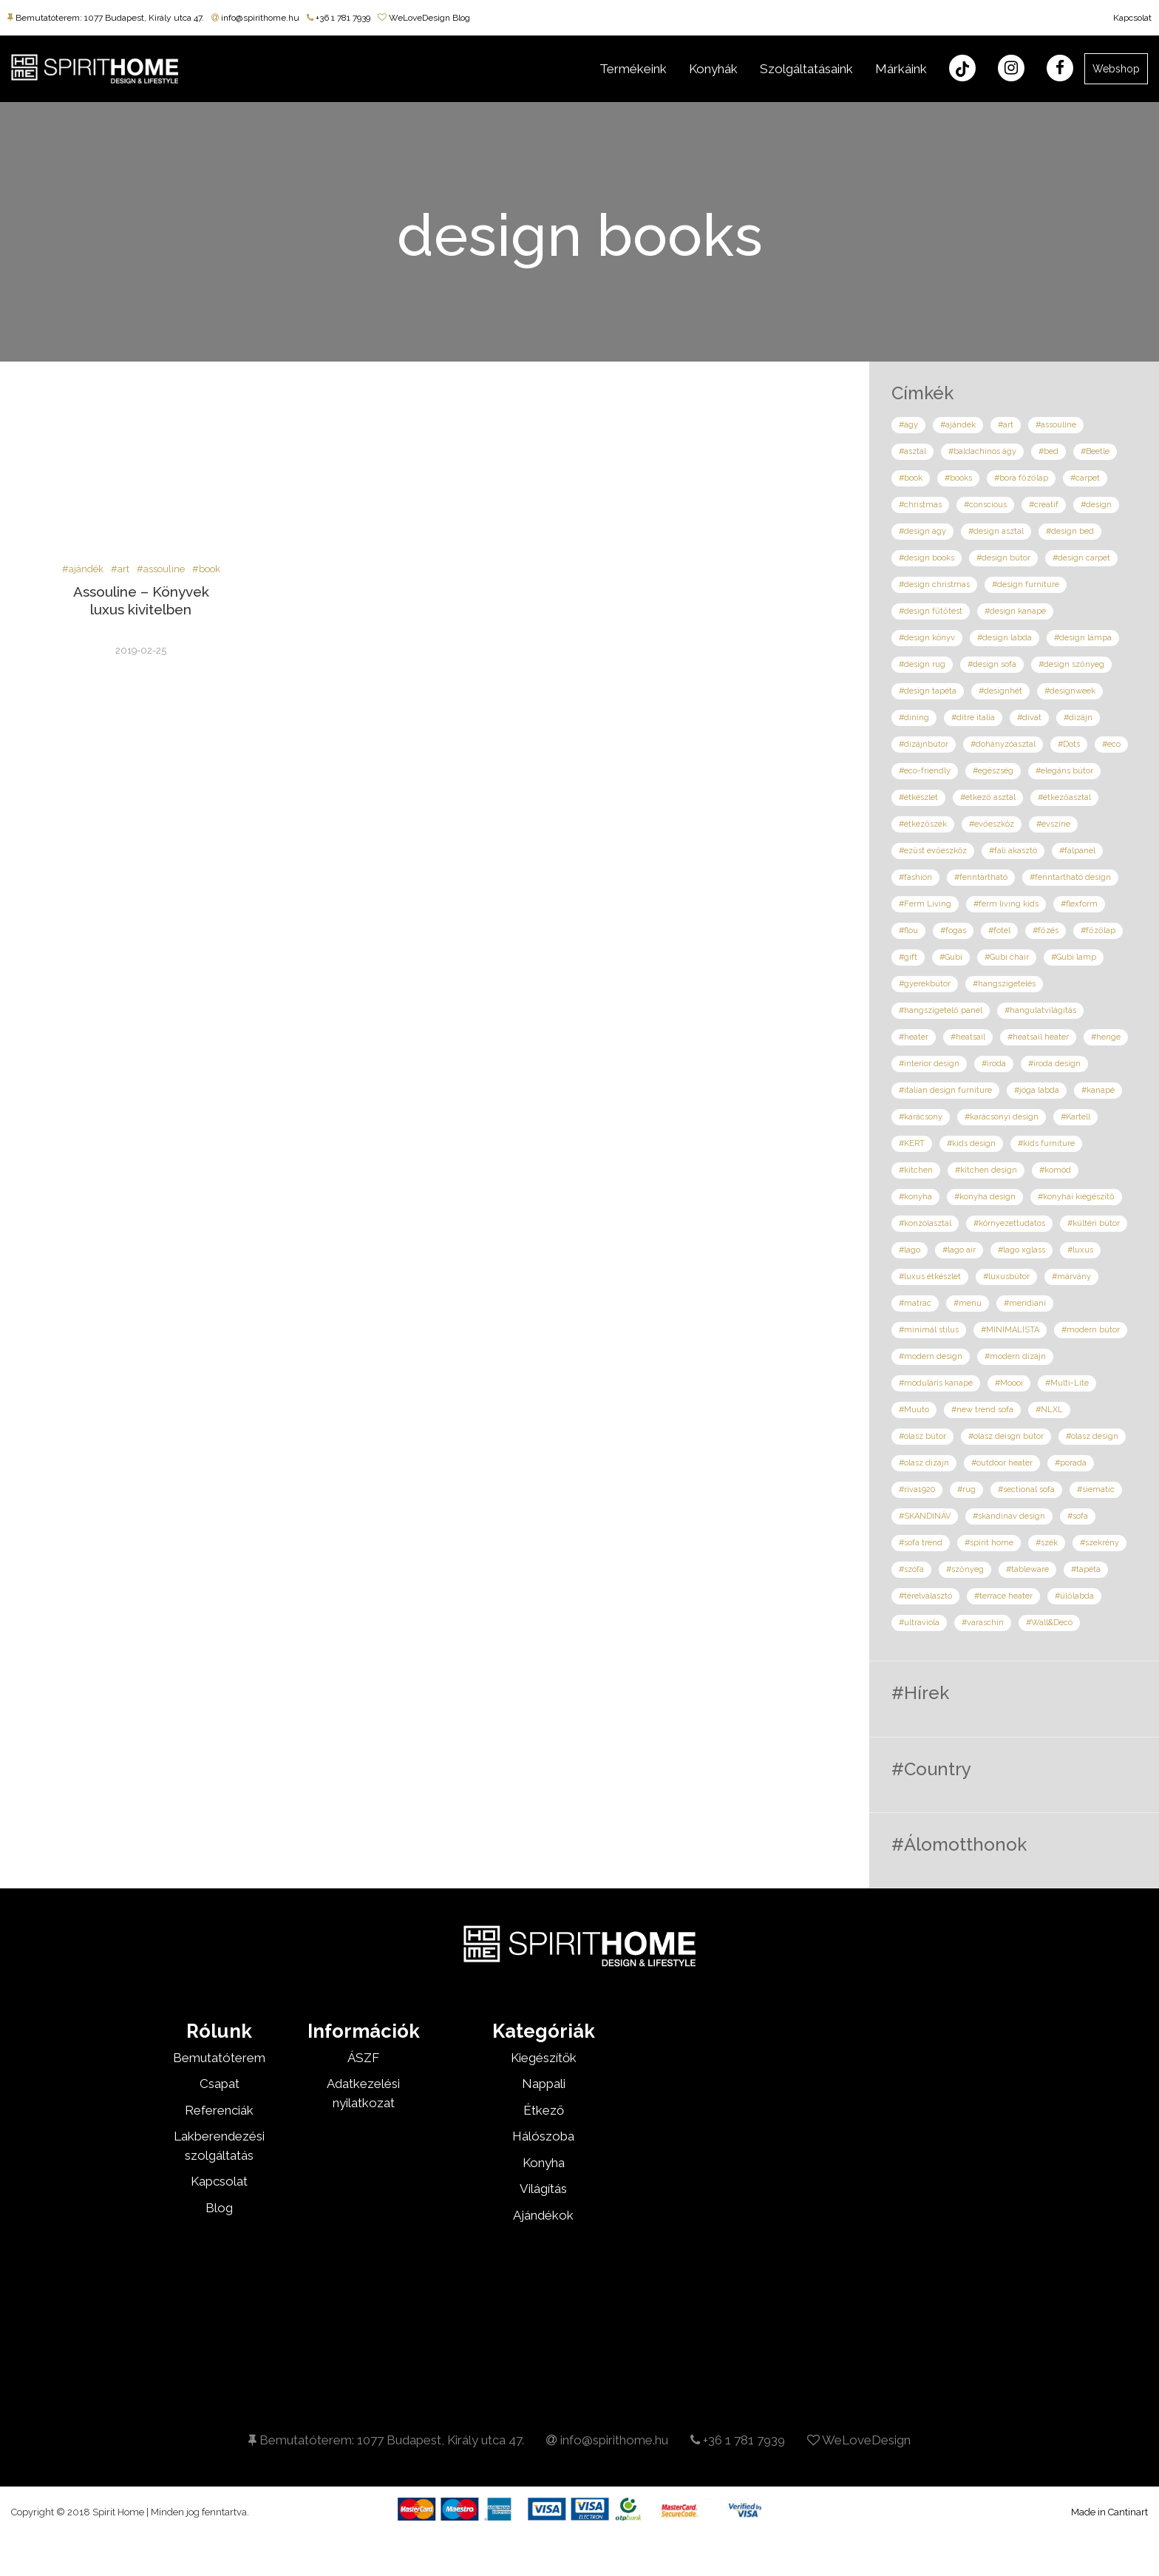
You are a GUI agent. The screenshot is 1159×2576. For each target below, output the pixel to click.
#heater (913, 1037)
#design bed (1070, 531)
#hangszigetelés (1004, 984)
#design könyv (927, 638)
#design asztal (996, 531)
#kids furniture (1046, 1143)
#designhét (1000, 691)
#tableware (1027, 1569)
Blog (219, 2207)
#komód (1055, 1170)
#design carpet (1081, 558)
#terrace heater (1003, 1596)
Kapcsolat (1132, 18)
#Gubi (950, 957)
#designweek (1069, 691)
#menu (968, 1303)
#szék (1047, 1543)
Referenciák (219, 2110)
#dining (914, 717)
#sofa (1077, 1516)
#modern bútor (1090, 1330)
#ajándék (82, 568)
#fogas (953, 930)
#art (120, 568)
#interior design (929, 1063)
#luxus (1080, 1250)
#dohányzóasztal (1003, 744)
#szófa (911, 1569)
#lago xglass (1021, 1250)
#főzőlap (1098, 930)
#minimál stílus (929, 1330)
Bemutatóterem (219, 2057)
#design (1096, 504)
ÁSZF (363, 2057)
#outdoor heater (1002, 1463)
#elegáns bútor (1064, 771)
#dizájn (1078, 717)
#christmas (920, 504)
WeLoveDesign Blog (424, 18)
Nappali (543, 2083)
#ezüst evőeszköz (933, 850)
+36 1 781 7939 (338, 18)
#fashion (915, 877)
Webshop (1116, 69)
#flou (908, 930)
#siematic (1096, 1489)
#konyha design (985, 1196)
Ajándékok (543, 2215)
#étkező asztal (988, 797)
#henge (1106, 1037)
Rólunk (219, 2031)
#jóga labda (1036, 1090)
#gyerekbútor (925, 984)
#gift (908, 957)
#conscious (985, 504)
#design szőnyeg (1071, 664)
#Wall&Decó (1049, 1622)
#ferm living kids (1006, 904)
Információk (363, 2031)
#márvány (1071, 1276)
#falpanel (1077, 850)
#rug (966, 1489)
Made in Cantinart (1109, 2512)
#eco (1111, 744)
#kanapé (1098, 1090)
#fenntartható (980, 877)
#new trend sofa (982, 1409)
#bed (1048, 451)
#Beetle (1095, 451)
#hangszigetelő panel (940, 1010)
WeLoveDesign (859, 2440)
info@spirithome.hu (255, 18)
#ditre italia (973, 717)
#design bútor (1003, 558)
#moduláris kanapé (936, 1383)
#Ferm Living (925, 904)
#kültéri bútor (1093, 1223)
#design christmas (934, 584)
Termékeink (633, 68)
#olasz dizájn (924, 1463)
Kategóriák (543, 2031)
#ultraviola (919, 1622)
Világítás (543, 2188)
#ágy (908, 425)
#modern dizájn (1015, 1356)
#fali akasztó (1013, 850)
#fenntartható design (1070, 877)
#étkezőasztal (1064, 797)
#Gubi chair (1007, 957)
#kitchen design (986, 1170)
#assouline (161, 568)
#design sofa (992, 664)
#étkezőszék (923, 824)
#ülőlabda (1074, 1596)
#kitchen (916, 1170)
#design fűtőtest (930, 611)
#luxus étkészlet (930, 1276)
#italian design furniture (945, 1090)
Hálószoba (543, 2136)
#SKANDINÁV (925, 1516)
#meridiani (1025, 1303)
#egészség (993, 771)
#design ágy (922, 531)
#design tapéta (927, 691)
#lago (909, 1250)
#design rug (922, 664)
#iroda (994, 1063)
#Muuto (914, 1409)
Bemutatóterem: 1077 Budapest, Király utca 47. (105, 18)
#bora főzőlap (1021, 478)
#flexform (1079, 904)
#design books (926, 558)
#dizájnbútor (923, 744)
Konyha (544, 2162)
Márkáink (901, 68)
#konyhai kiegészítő (1076, 1196)
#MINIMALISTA (1010, 1330)
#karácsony (920, 1117)
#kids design (971, 1143)
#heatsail (968, 1037)
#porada (1071, 1463)
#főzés (1045, 930)
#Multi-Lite (1067, 1383)
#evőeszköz (991, 824)
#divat (1029, 717)
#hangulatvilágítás (1040, 1010)
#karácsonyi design (1002, 1117)
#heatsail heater (1038, 1037)
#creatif (1043, 504)
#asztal (912, 451)
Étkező (543, 2110)
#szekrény (1099, 1543)
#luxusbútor (1006, 1276)
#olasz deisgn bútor (1006, 1436)
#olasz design (1092, 1436)
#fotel (999, 930)
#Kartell (1075, 1117)
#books (958, 478)
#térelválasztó (925, 1596)
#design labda (1004, 638)
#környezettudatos (1009, 1223)
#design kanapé (1015, 611)
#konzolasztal (925, 1223)
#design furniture (1025, 584)
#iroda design (1054, 1063)
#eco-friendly (925, 771)
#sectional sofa (1026, 1489)
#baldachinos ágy (982, 451)
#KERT (912, 1143)
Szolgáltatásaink (806, 68)
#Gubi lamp (1073, 957)
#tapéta (1086, 1569)
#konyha (915, 1196)
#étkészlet (918, 797)
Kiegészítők (544, 2057)
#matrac (915, 1303)
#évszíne (1053, 824)
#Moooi (1009, 1383)
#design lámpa (1083, 638)
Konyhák (713, 68)
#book (206, 568)
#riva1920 (917, 1489)
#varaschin (983, 1622)
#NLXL (1049, 1409)
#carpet (1085, 478)
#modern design (930, 1356)
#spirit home (989, 1543)
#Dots (1069, 744)
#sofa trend (920, 1543)
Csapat (219, 2083)
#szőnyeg (965, 1569)
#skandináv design (1009, 1516)
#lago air (959, 1250)
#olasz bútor (922, 1436)
